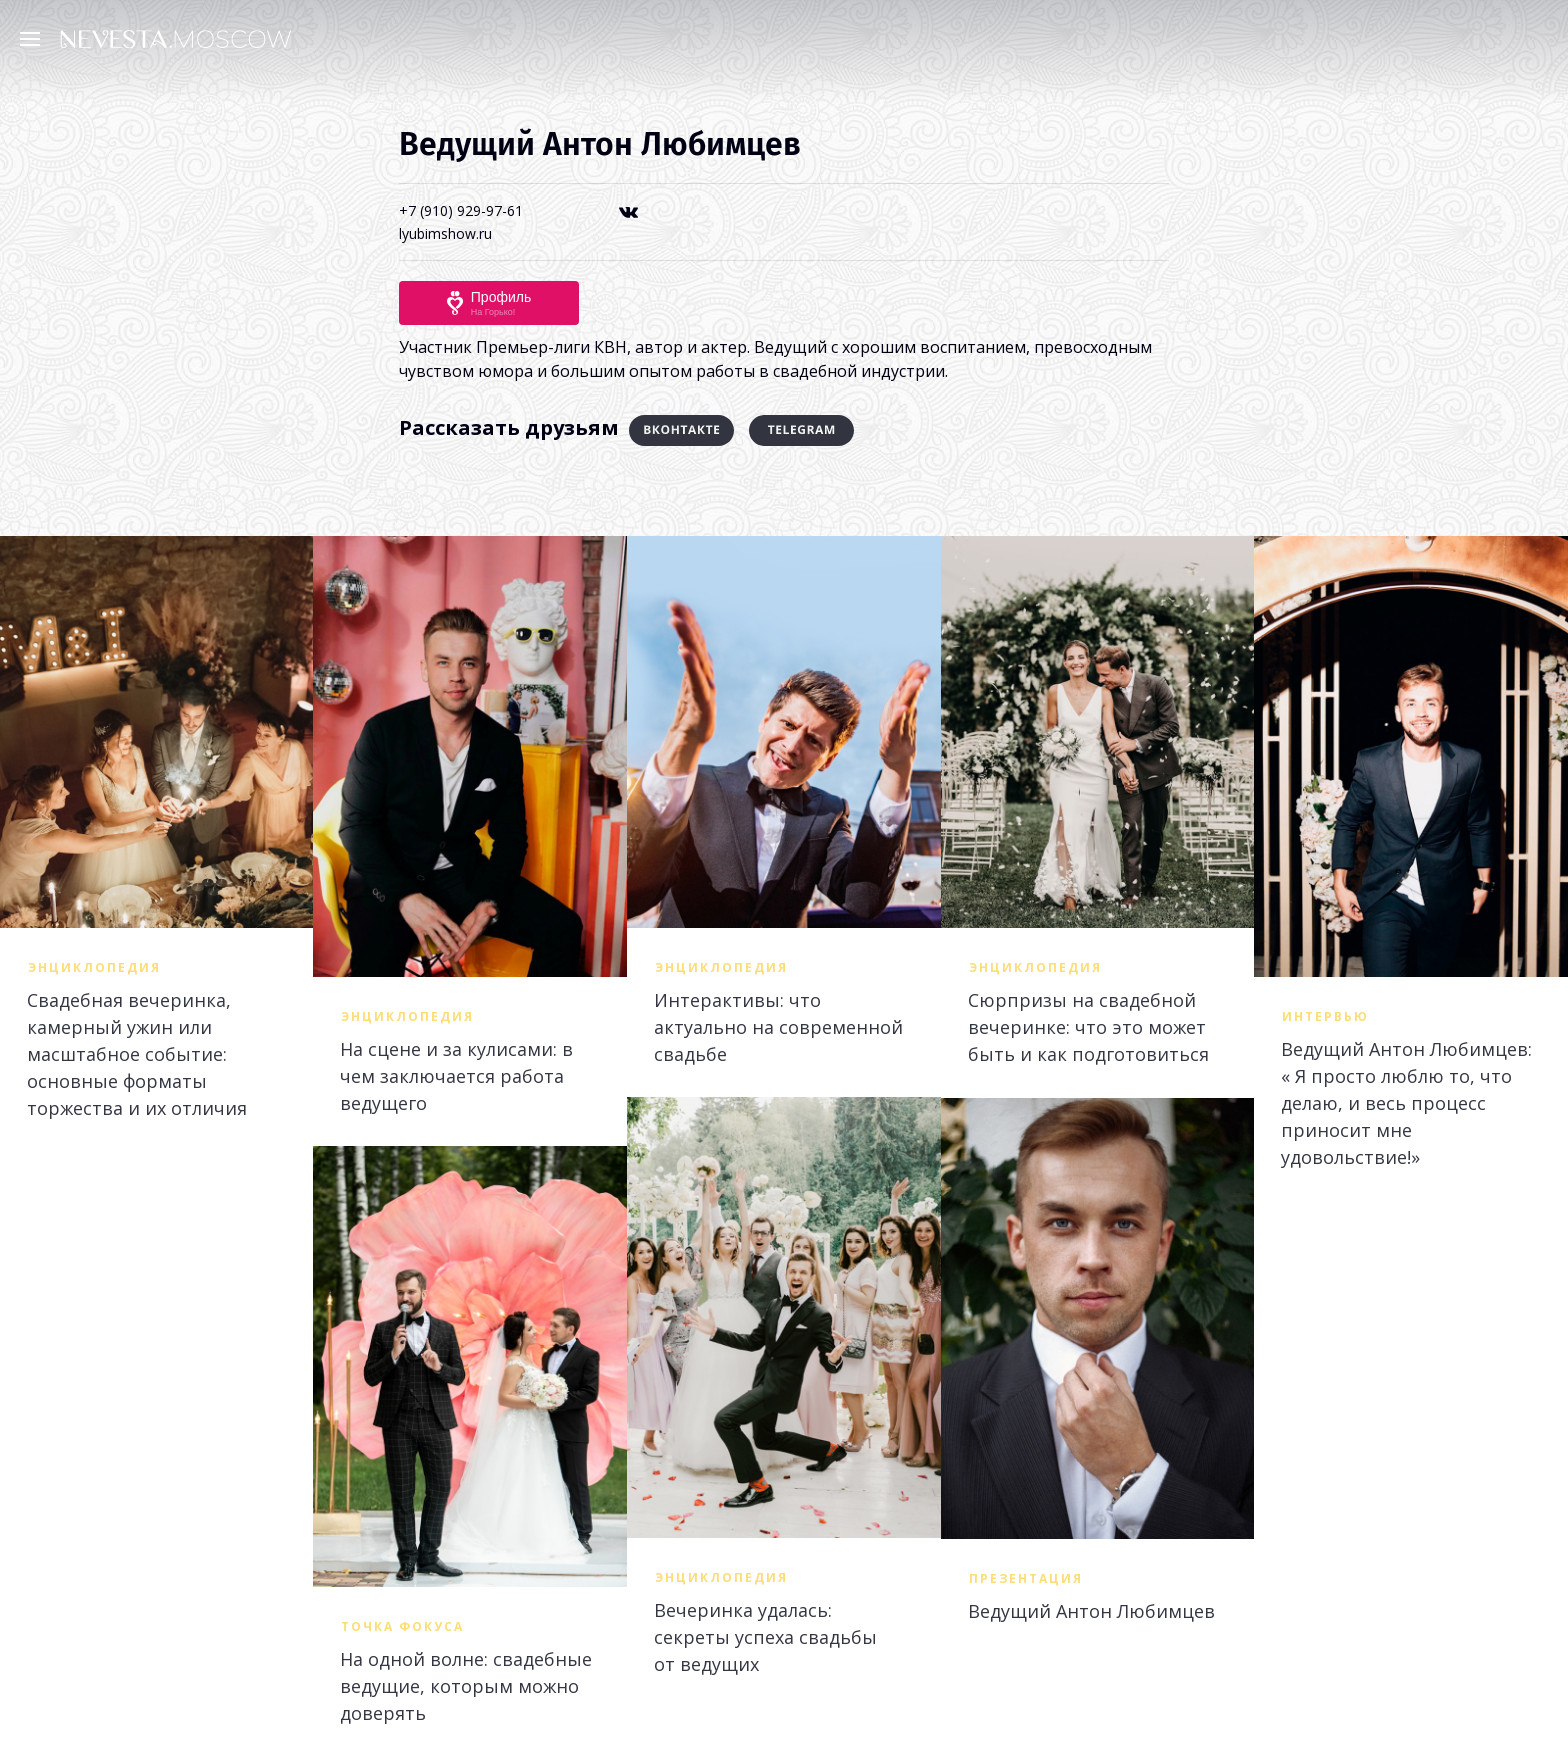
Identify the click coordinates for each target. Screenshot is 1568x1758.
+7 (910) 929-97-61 (461, 210)
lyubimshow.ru (445, 233)
